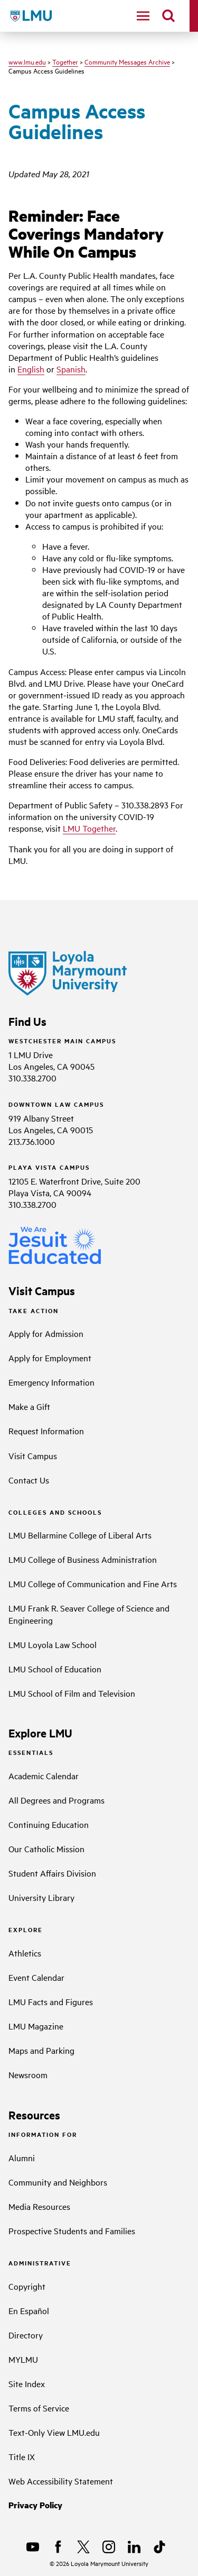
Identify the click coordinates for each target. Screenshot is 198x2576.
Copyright (26, 2286)
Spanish (71, 369)
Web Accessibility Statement (60, 2481)
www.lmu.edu (27, 61)
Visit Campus (32, 1455)
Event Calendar (36, 1977)
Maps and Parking (41, 2050)
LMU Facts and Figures (50, 2001)
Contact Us (28, 1480)
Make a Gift (29, 1406)
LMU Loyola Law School (52, 1644)
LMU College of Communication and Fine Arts (92, 1583)
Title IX (21, 2456)
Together (65, 61)
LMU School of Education (54, 1668)
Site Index (26, 2383)
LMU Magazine (35, 2026)
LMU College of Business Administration (82, 1559)
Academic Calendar (43, 1775)
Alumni (21, 2157)
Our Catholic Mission (46, 1848)
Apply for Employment (49, 1357)
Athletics (24, 1953)
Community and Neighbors (57, 2182)
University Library (41, 1897)
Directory (25, 2335)
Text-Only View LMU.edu (54, 2432)
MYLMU (23, 2359)
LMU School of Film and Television (71, 1693)
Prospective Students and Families (71, 2230)
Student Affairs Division (52, 1873)
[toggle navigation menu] (143, 16)
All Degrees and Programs (56, 1800)
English (30, 369)
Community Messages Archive (127, 61)
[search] (168, 16)
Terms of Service (38, 2408)
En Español (28, 2310)
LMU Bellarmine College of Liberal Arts (80, 1535)
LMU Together (89, 828)
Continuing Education (48, 1824)
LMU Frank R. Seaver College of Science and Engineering (88, 1613)
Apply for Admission (45, 1333)
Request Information (46, 1430)
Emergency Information (51, 1382)
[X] (83, 2547)
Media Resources (39, 2206)
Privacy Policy (35, 2505)
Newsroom (28, 2074)
